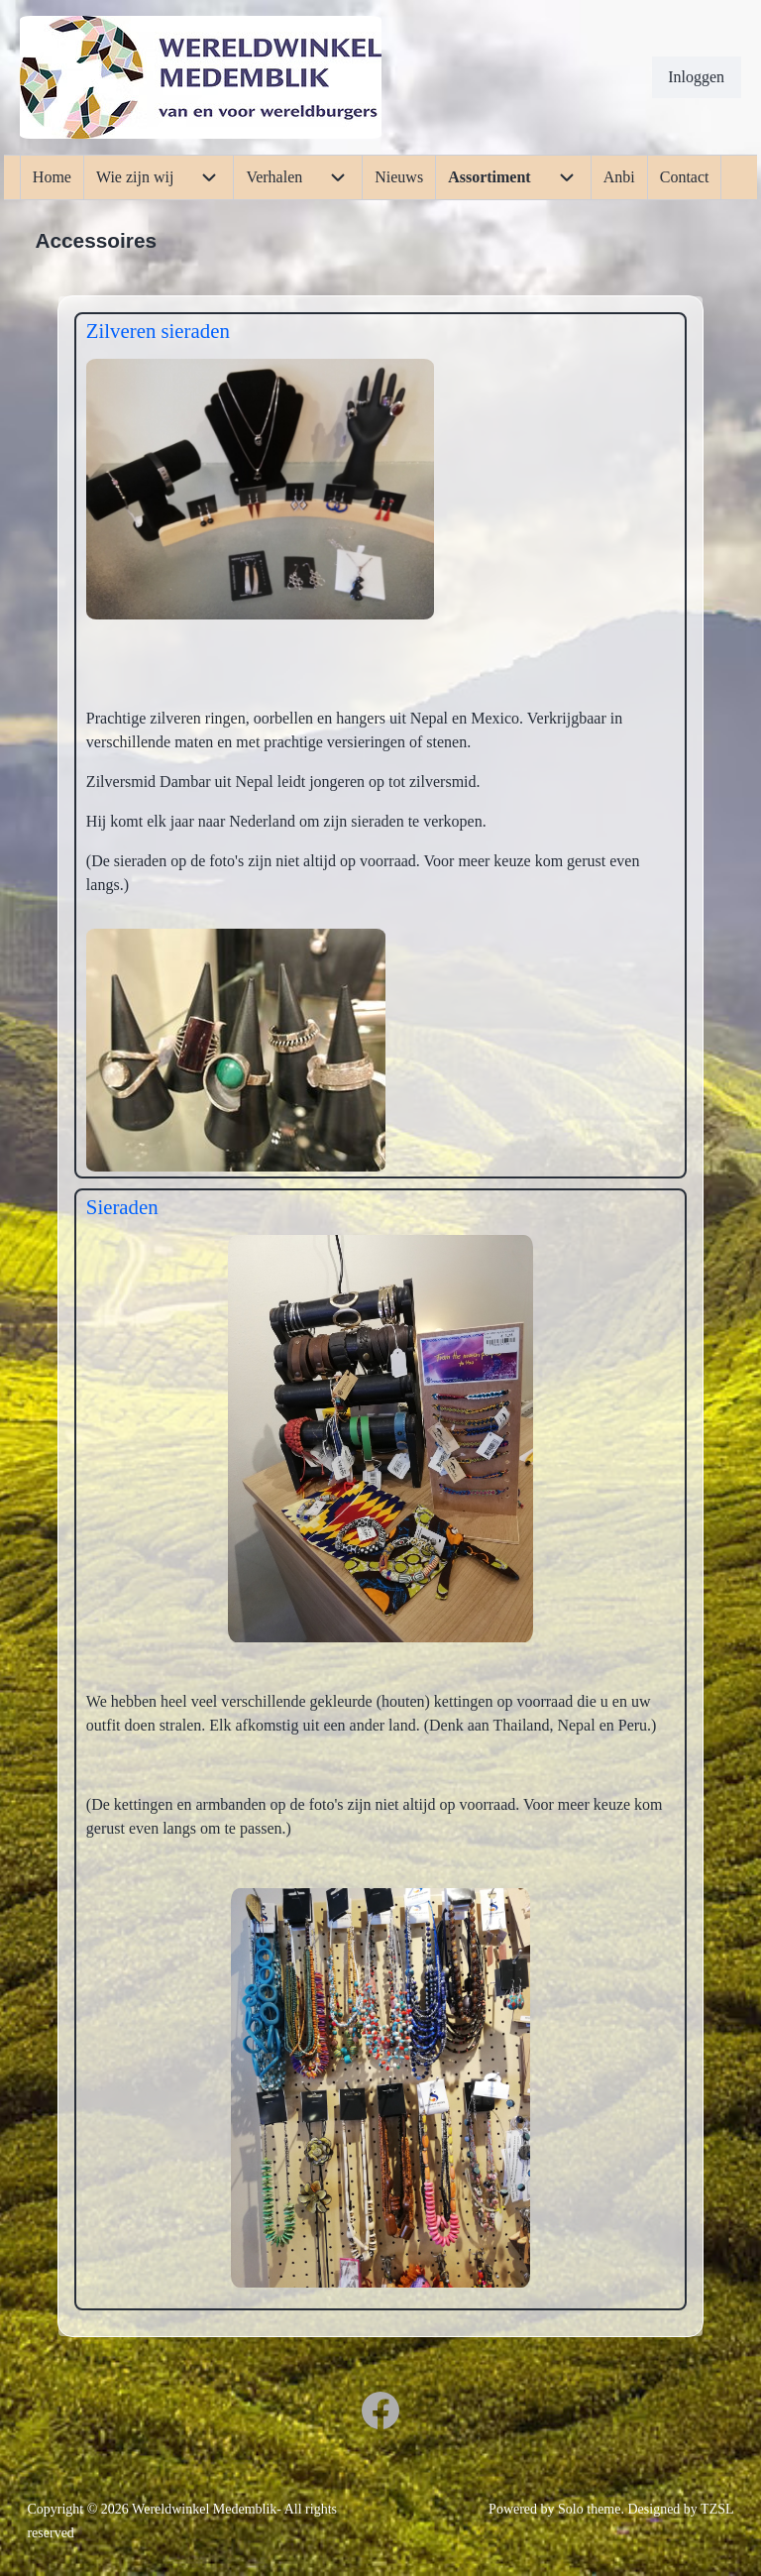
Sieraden (122, 1206)
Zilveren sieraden (158, 330)
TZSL (717, 2509)
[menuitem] (696, 77)
